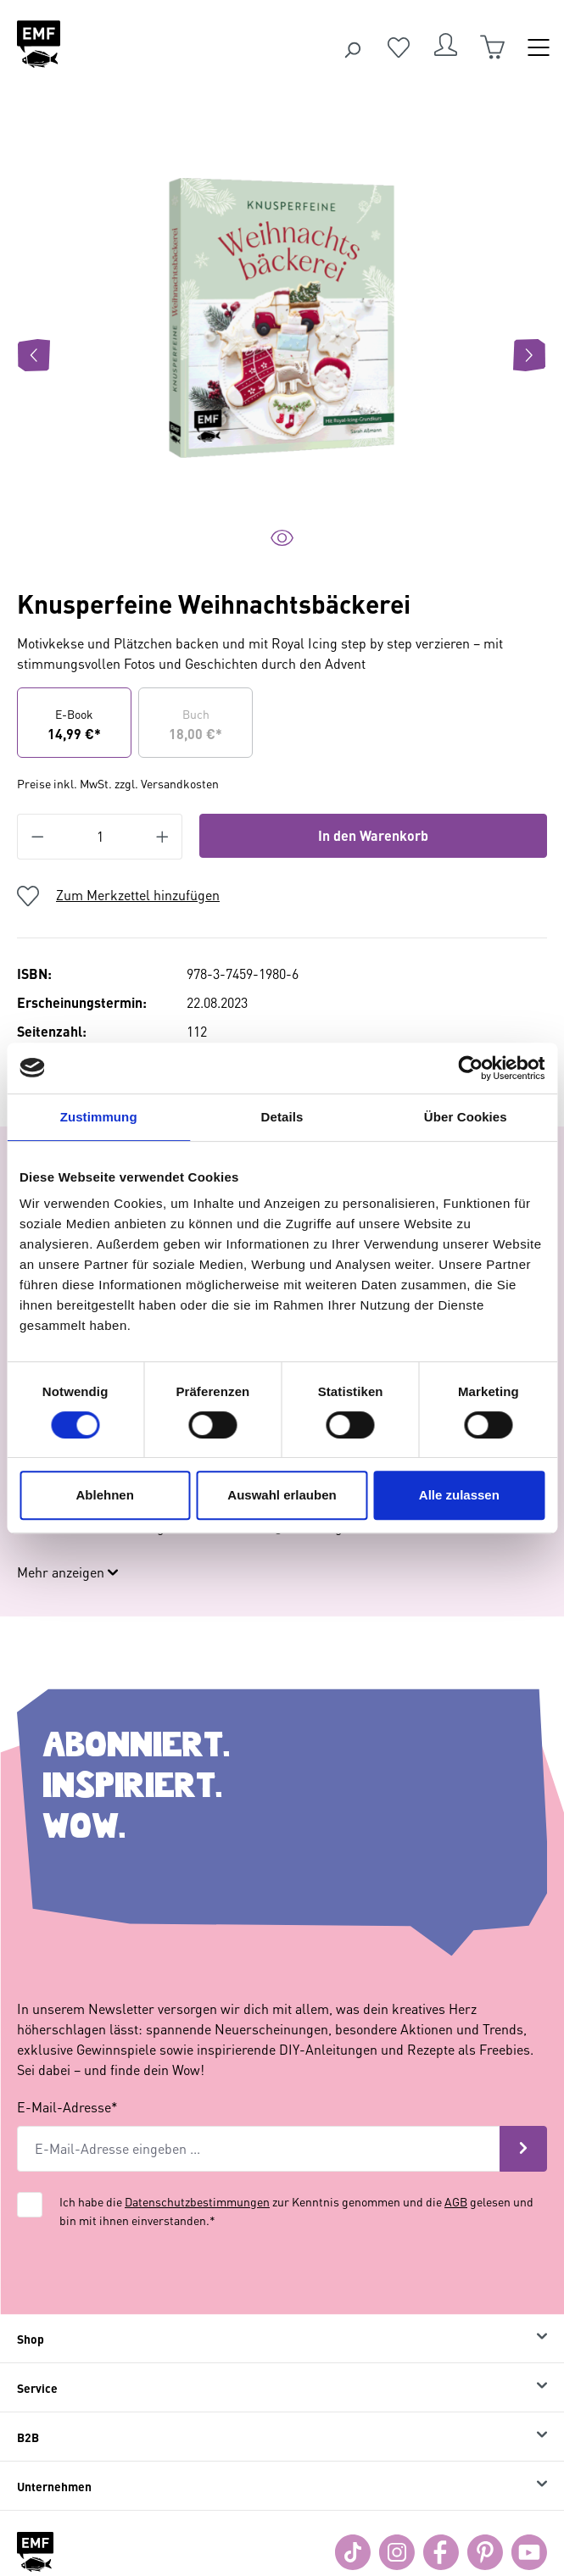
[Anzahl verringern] (37, 837)
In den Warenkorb (373, 835)
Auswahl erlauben (281, 1495)
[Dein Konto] (445, 47)
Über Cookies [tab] (465, 1117)
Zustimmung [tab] (98, 1117)
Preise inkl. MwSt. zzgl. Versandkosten (118, 783)
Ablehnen (105, 1495)
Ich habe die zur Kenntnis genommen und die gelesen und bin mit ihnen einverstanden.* (296, 2194)
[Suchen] (352, 47)
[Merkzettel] (399, 47)
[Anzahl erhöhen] (162, 837)
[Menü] (539, 47)
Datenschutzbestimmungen (197, 2184)
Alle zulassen (459, 1495)
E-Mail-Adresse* (67, 2090)
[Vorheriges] (34, 355)
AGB (455, 2184)
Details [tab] (282, 1117)
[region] (282, 355)
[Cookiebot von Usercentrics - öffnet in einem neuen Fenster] (470, 1068)
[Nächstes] (529, 355)
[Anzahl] (100, 837)
